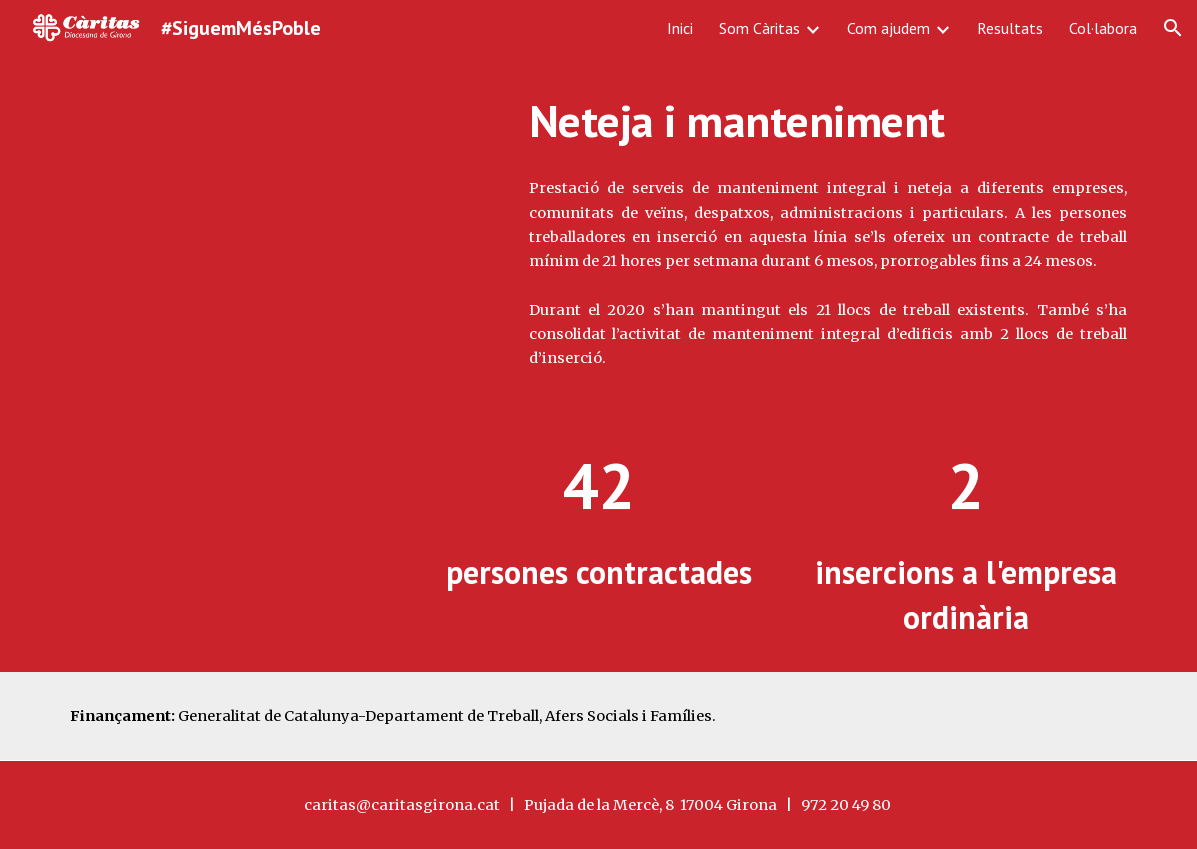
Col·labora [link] (1103, 28)
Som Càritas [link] (759, 28)
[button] (1173, 28)
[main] (828, 121)
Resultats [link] (1010, 28)
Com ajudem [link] (888, 28)
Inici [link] (680, 28)
